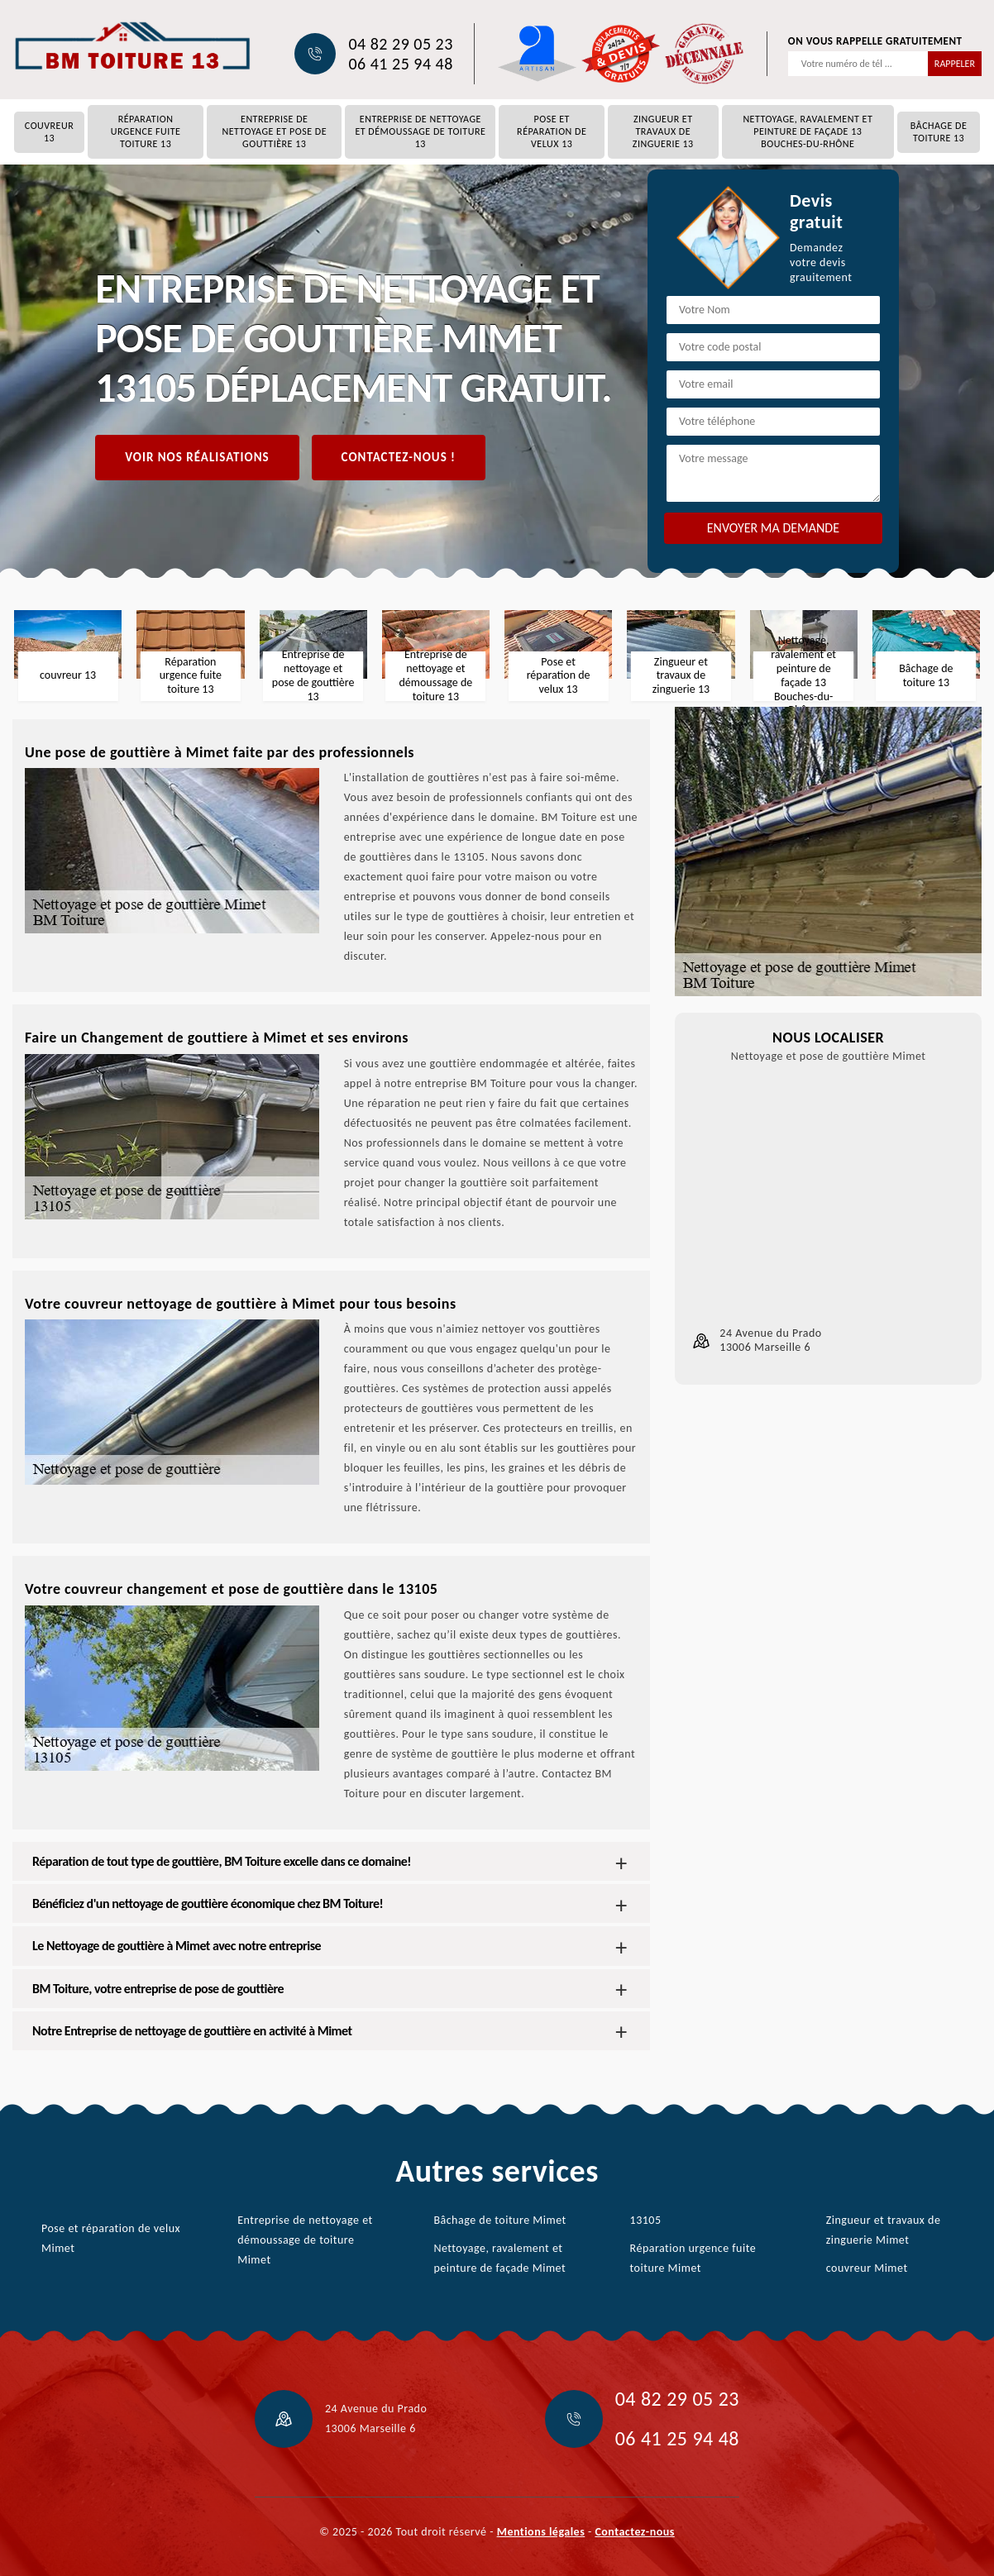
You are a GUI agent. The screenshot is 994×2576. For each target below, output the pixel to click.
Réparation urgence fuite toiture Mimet (693, 2258)
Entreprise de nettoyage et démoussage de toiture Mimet (305, 2240)
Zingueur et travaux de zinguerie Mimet (883, 2230)
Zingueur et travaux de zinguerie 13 (663, 131)
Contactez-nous (634, 2532)
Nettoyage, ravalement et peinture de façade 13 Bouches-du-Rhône (807, 131)
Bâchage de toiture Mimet (499, 2220)
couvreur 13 (49, 132)
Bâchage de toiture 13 (938, 132)
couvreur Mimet (867, 2268)
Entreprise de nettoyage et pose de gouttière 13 (274, 131)
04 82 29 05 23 (400, 44)
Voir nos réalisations (197, 457)
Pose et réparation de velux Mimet (110, 2238)
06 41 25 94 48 (400, 64)
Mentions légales (541, 2532)
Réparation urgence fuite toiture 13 (146, 131)
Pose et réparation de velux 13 (551, 131)
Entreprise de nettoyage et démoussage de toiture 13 (420, 131)
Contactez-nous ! (399, 457)
